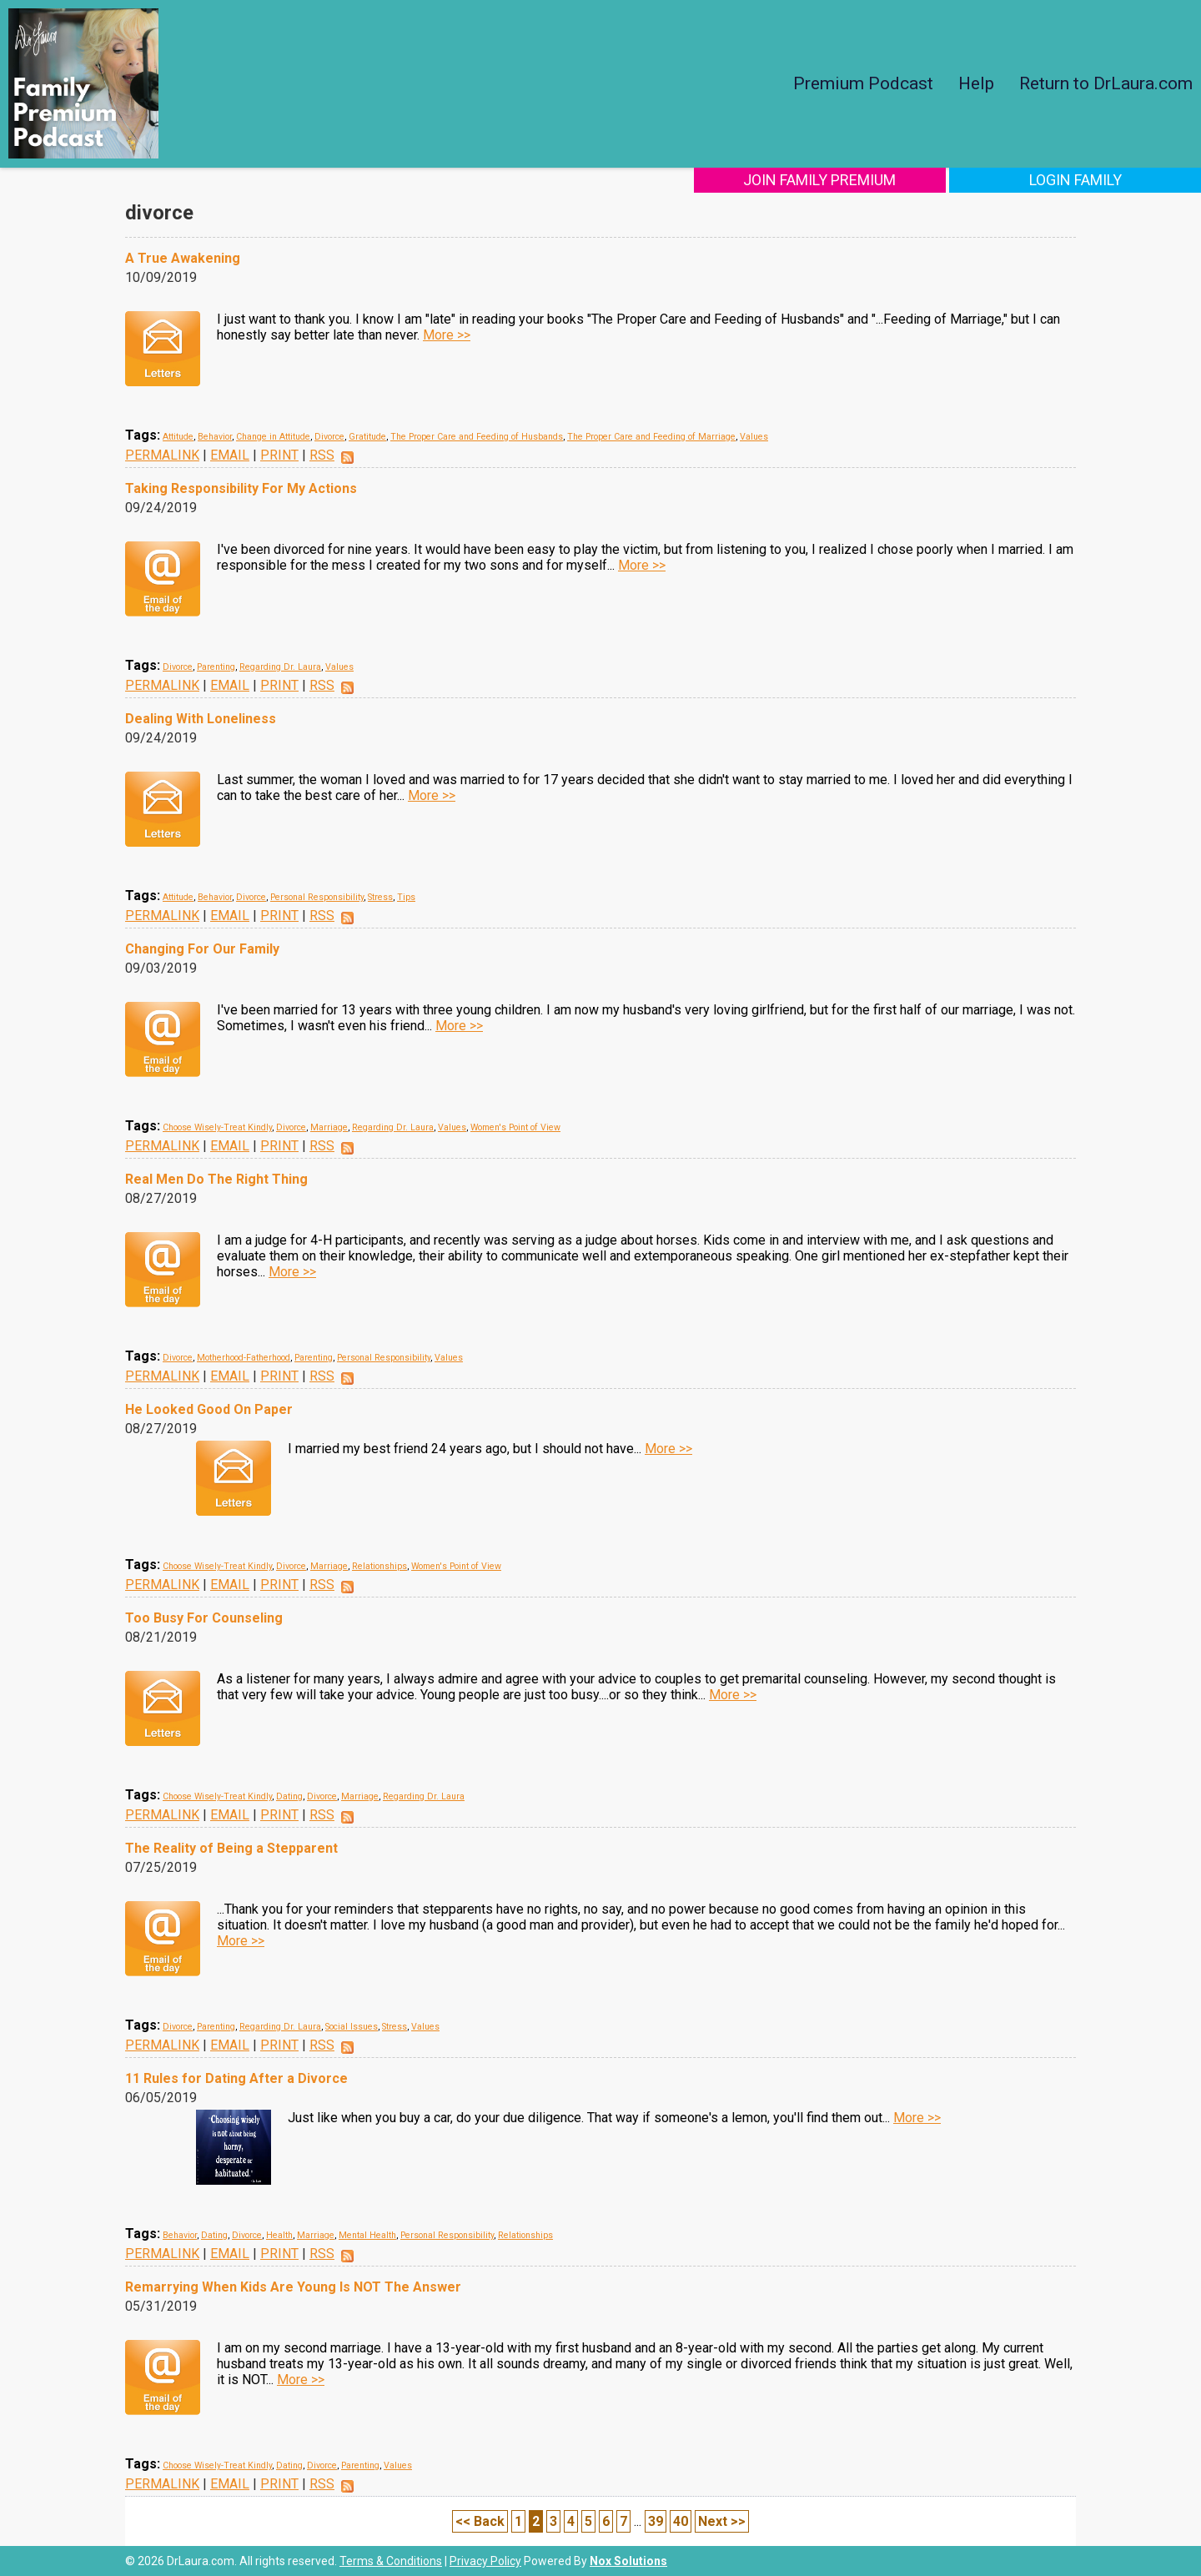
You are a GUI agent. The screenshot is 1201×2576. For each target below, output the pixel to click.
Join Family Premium (865, 180)
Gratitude (367, 436)
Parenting (216, 667)
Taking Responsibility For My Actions (241, 488)
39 (655, 2521)
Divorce (329, 436)
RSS (321, 455)
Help (976, 83)
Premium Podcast (863, 83)
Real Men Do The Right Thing (216, 1179)
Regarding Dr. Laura (280, 667)
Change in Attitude (273, 436)
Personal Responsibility (317, 897)
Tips (406, 897)
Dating (289, 1796)
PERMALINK (162, 455)
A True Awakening (182, 258)
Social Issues (351, 2026)
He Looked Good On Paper (209, 1409)
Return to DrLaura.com (1106, 83)
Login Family (1090, 180)
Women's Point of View (515, 1127)
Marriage (329, 1127)
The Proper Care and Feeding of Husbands (476, 436)
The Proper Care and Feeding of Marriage (651, 436)
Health (279, 2235)
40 (680, 2521)
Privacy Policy (485, 2561)
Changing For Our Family (202, 949)
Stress (380, 897)
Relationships (379, 1566)
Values (754, 436)
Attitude (178, 436)
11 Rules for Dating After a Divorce (236, 2078)
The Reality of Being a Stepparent (231, 1848)
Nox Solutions (628, 2561)
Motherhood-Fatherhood (243, 1357)
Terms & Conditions (390, 2561)
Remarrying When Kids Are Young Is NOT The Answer (293, 2287)
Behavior (215, 436)
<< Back (480, 2521)
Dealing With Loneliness (200, 719)
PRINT (279, 455)
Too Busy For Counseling (204, 1618)
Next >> (722, 2521)
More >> (446, 335)
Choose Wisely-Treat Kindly (217, 1127)
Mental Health (367, 2235)
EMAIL (229, 455)
